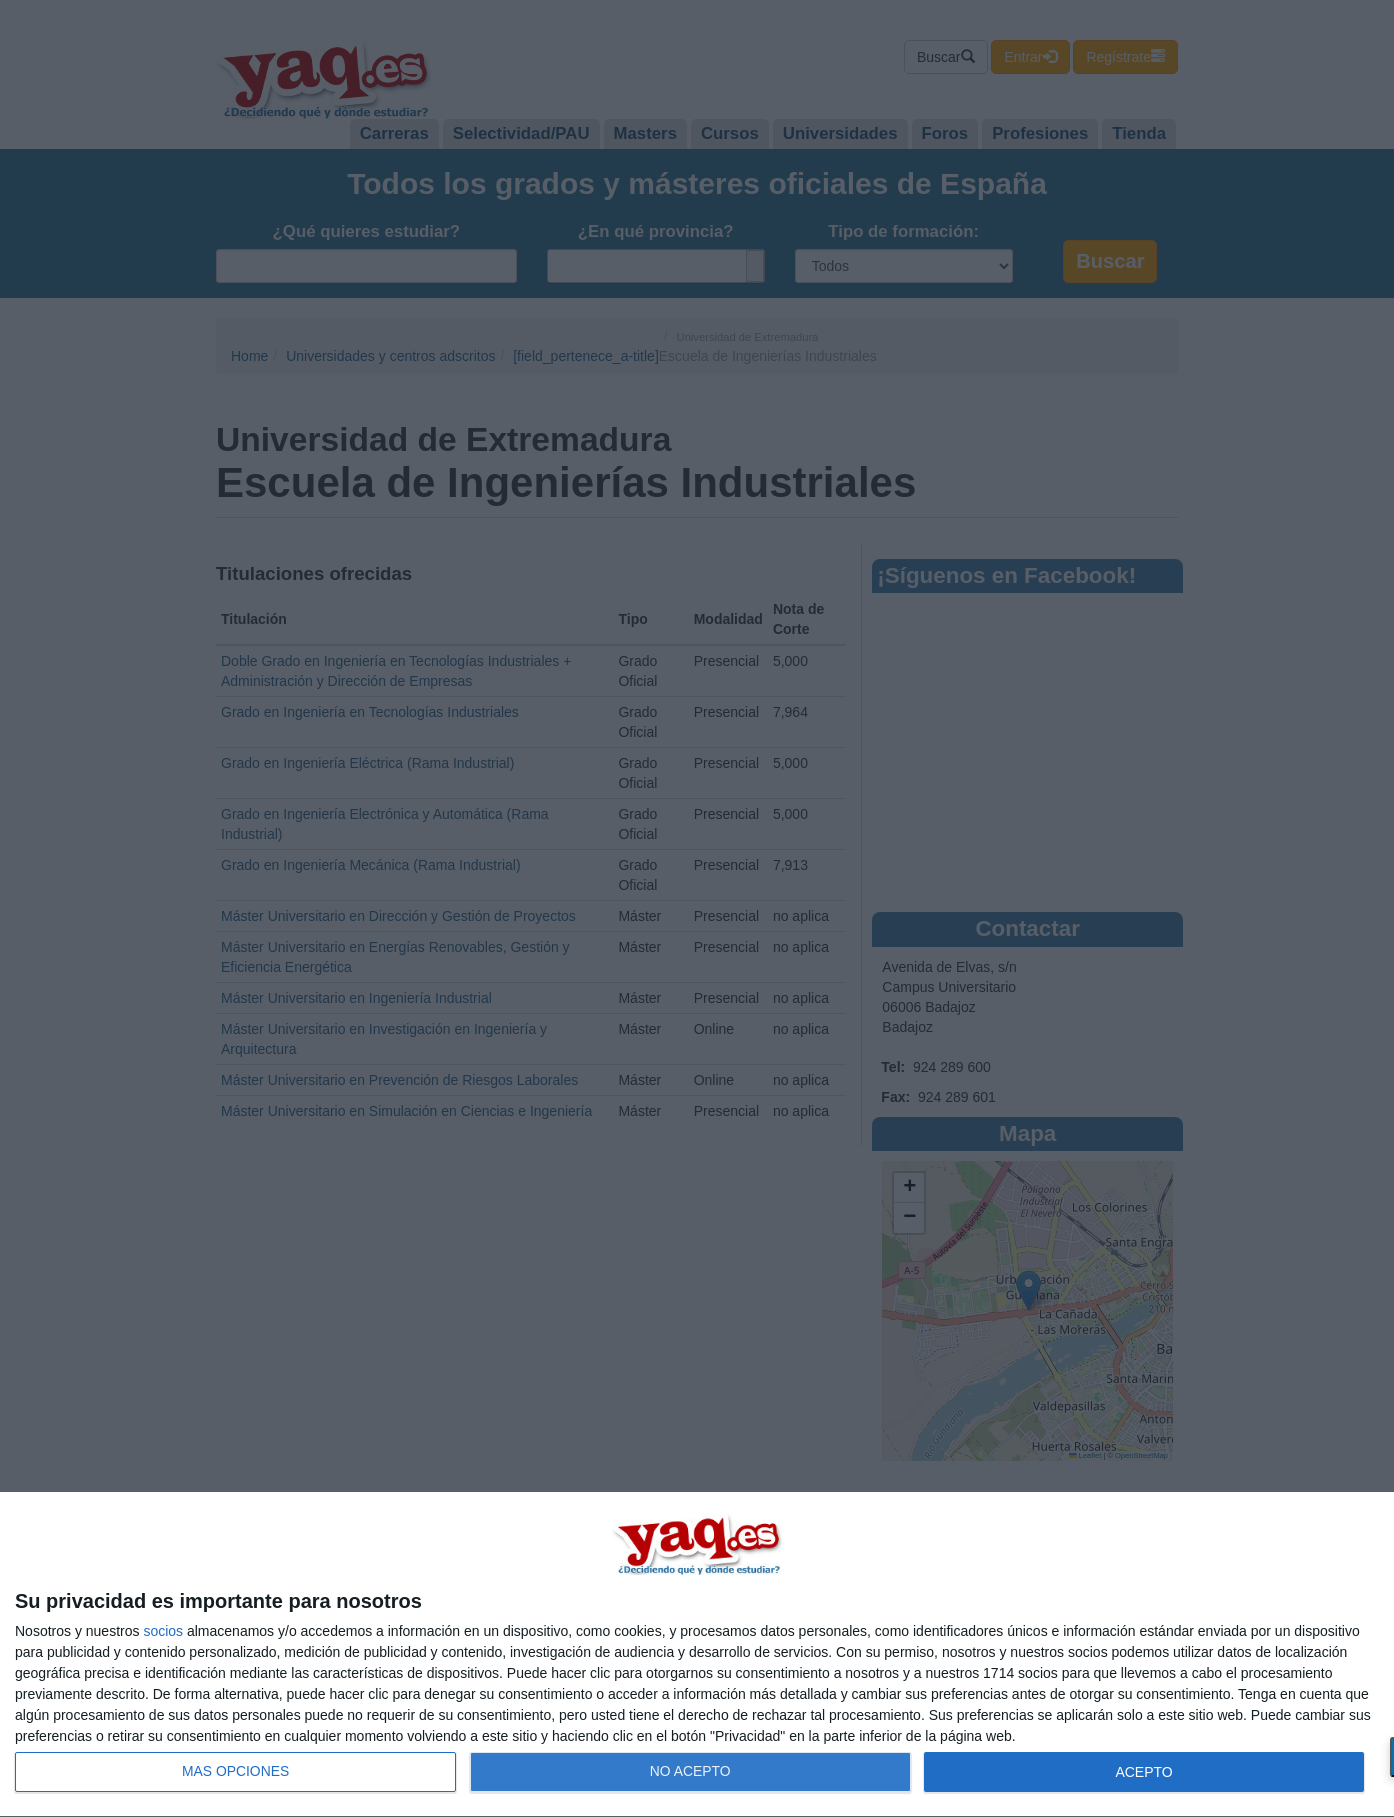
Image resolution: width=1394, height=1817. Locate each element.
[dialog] (697, 1655)
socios (163, 1631)
